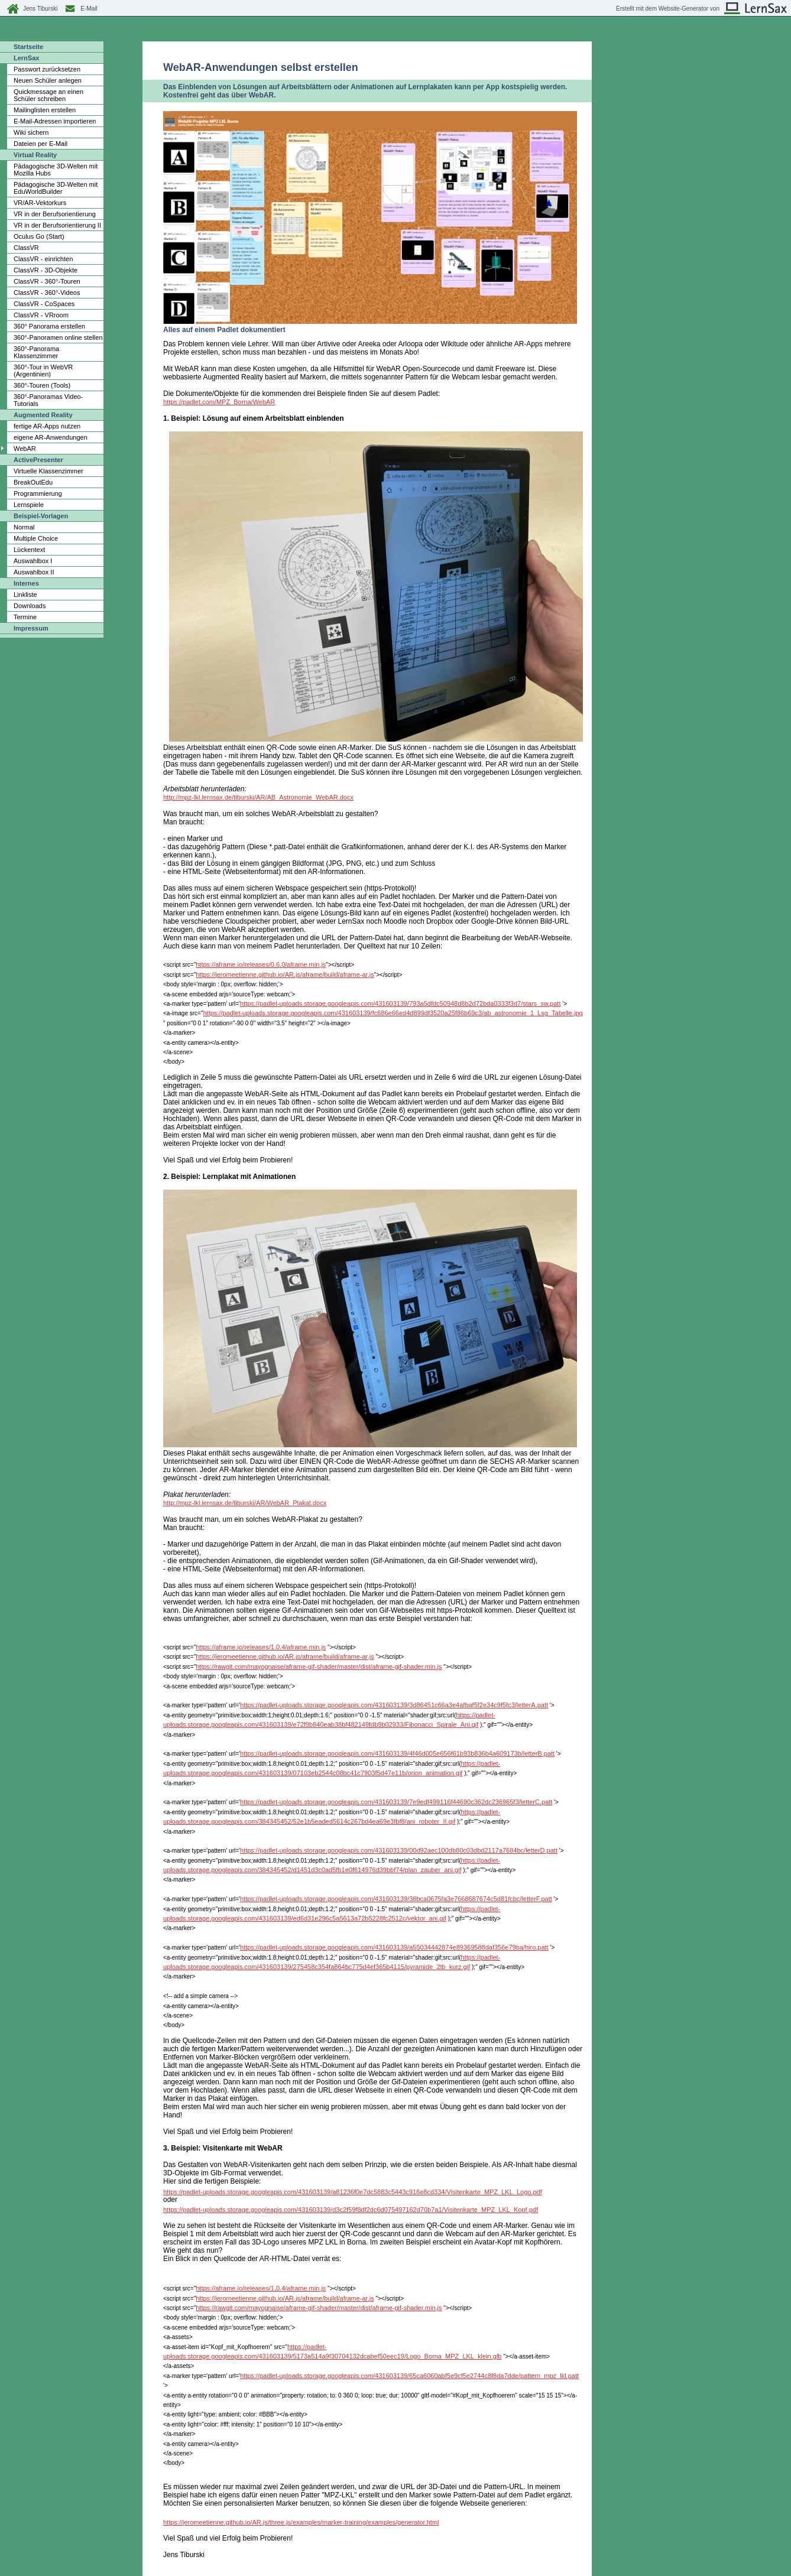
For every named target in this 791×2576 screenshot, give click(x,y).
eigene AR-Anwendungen (50, 437)
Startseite (28, 46)
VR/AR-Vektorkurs (40, 202)
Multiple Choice (36, 538)
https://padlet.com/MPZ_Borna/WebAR (219, 401)
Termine (25, 617)
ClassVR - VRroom (41, 315)
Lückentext (29, 549)
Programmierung (38, 493)
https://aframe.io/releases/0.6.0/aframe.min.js (261, 964)
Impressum (31, 628)
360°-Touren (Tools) (42, 385)
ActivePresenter (38, 459)
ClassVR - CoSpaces (44, 303)
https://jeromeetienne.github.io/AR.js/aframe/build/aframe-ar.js (285, 974)
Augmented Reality (43, 414)
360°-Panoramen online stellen (58, 337)
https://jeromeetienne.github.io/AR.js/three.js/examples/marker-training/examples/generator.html (301, 2522)
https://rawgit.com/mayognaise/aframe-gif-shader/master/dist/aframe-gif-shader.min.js (319, 1666)
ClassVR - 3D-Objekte (45, 270)
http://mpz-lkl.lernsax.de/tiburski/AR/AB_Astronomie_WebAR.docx (258, 797)
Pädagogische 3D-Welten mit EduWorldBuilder (56, 188)
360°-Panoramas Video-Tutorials (48, 400)
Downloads (30, 605)
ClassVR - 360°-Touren (47, 281)
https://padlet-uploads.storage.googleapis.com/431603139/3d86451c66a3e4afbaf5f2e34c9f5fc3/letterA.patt (394, 1704)
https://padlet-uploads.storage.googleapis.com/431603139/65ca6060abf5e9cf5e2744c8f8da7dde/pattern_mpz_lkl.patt (409, 2375)
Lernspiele (29, 504)
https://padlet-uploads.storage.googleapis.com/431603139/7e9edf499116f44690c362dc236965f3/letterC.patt (396, 1801)
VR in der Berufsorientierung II (57, 225)
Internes (26, 583)
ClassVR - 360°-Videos (47, 292)
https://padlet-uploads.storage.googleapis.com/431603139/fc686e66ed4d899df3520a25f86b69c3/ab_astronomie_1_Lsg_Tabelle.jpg (392, 1012)
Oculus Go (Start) (39, 236)
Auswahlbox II (34, 572)
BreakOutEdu (33, 482)
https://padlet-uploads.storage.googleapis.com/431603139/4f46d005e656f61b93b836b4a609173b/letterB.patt (397, 1753)
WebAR (25, 448)
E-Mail (88, 8)
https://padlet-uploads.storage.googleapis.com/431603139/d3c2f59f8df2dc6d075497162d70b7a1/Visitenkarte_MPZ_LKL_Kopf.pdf (350, 2209)
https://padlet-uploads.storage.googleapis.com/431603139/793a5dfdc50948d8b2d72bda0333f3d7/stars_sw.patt (400, 1003)
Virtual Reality (35, 154)
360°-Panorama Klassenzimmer (36, 352)
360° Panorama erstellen (49, 326)
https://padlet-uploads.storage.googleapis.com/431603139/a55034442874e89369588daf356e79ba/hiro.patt (394, 1947)
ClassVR (26, 247)
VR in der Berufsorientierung (55, 213)
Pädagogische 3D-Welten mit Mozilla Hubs (56, 170)
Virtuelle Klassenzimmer (48, 471)
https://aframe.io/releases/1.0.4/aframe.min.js (261, 1647)
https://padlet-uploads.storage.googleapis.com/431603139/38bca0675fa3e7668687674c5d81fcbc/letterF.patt (396, 1898)
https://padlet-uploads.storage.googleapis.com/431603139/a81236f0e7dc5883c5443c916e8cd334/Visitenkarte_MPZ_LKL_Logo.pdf (352, 2191)
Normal (24, 527)
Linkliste (25, 594)
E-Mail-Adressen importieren (55, 121)
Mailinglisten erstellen (45, 109)
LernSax (26, 57)
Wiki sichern (31, 132)
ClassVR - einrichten (43, 258)
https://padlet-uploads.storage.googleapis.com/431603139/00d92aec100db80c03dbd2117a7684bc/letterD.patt (398, 1850)
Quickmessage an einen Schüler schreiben (48, 95)
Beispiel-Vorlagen (41, 515)
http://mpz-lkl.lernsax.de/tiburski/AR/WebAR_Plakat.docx (244, 1502)
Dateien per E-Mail (40, 143)
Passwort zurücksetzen (47, 69)
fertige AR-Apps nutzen (47, 426)
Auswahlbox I (33, 560)
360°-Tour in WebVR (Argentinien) (43, 370)
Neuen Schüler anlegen (48, 80)
